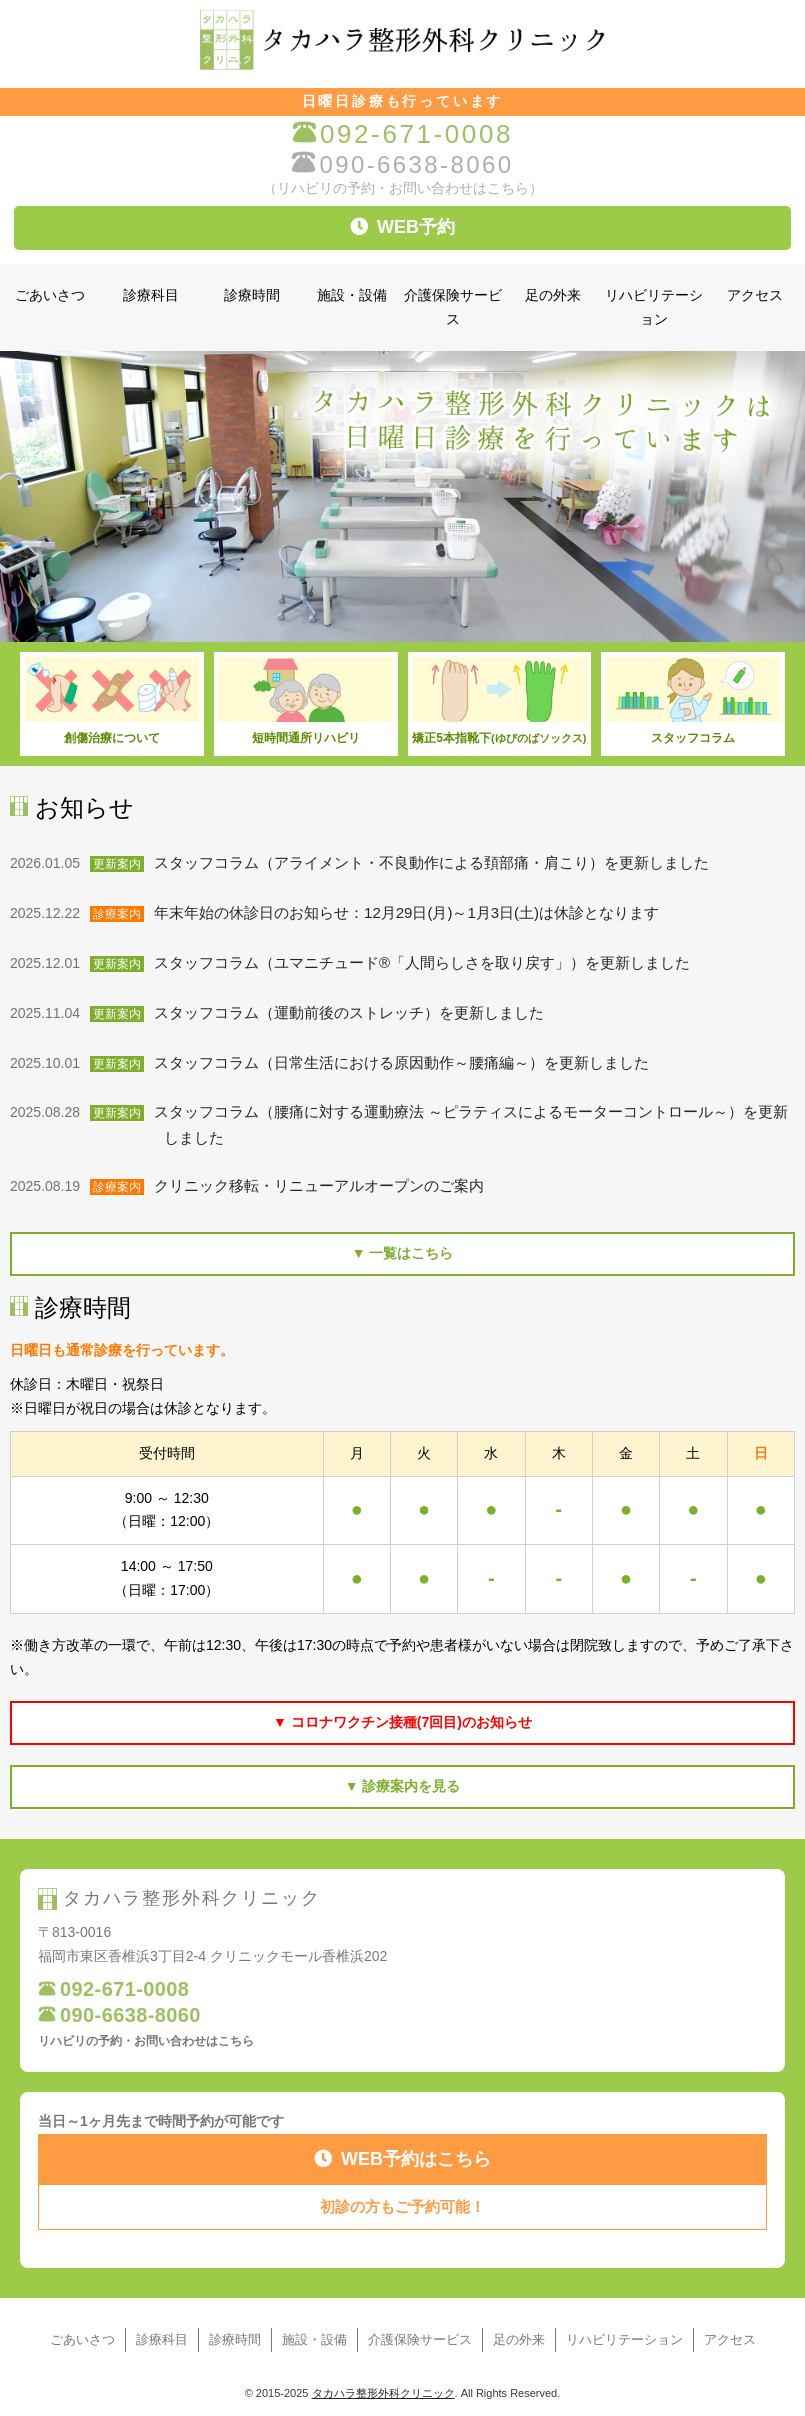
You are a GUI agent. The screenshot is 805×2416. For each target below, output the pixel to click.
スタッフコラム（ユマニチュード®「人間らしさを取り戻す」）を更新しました (427, 963)
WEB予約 (402, 227)
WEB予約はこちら (402, 2159)
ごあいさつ (50, 295)
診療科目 (151, 295)
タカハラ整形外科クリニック (383, 2393)
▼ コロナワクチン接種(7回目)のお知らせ (402, 1722)
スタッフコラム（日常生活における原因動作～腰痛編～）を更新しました (406, 1063)
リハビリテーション (654, 307)
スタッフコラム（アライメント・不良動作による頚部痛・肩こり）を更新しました (436, 863)
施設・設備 (352, 295)
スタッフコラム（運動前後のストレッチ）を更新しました (354, 1013)
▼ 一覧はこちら (403, 1253)
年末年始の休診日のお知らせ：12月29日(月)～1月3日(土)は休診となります (411, 913)
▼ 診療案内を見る (403, 1786)
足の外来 (553, 295)
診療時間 (252, 295)
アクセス (755, 295)
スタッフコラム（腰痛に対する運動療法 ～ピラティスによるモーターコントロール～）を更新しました (476, 1124)
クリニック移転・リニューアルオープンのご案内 (324, 1186)
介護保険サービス (453, 307)
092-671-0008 (402, 134)
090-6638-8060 (402, 164)
